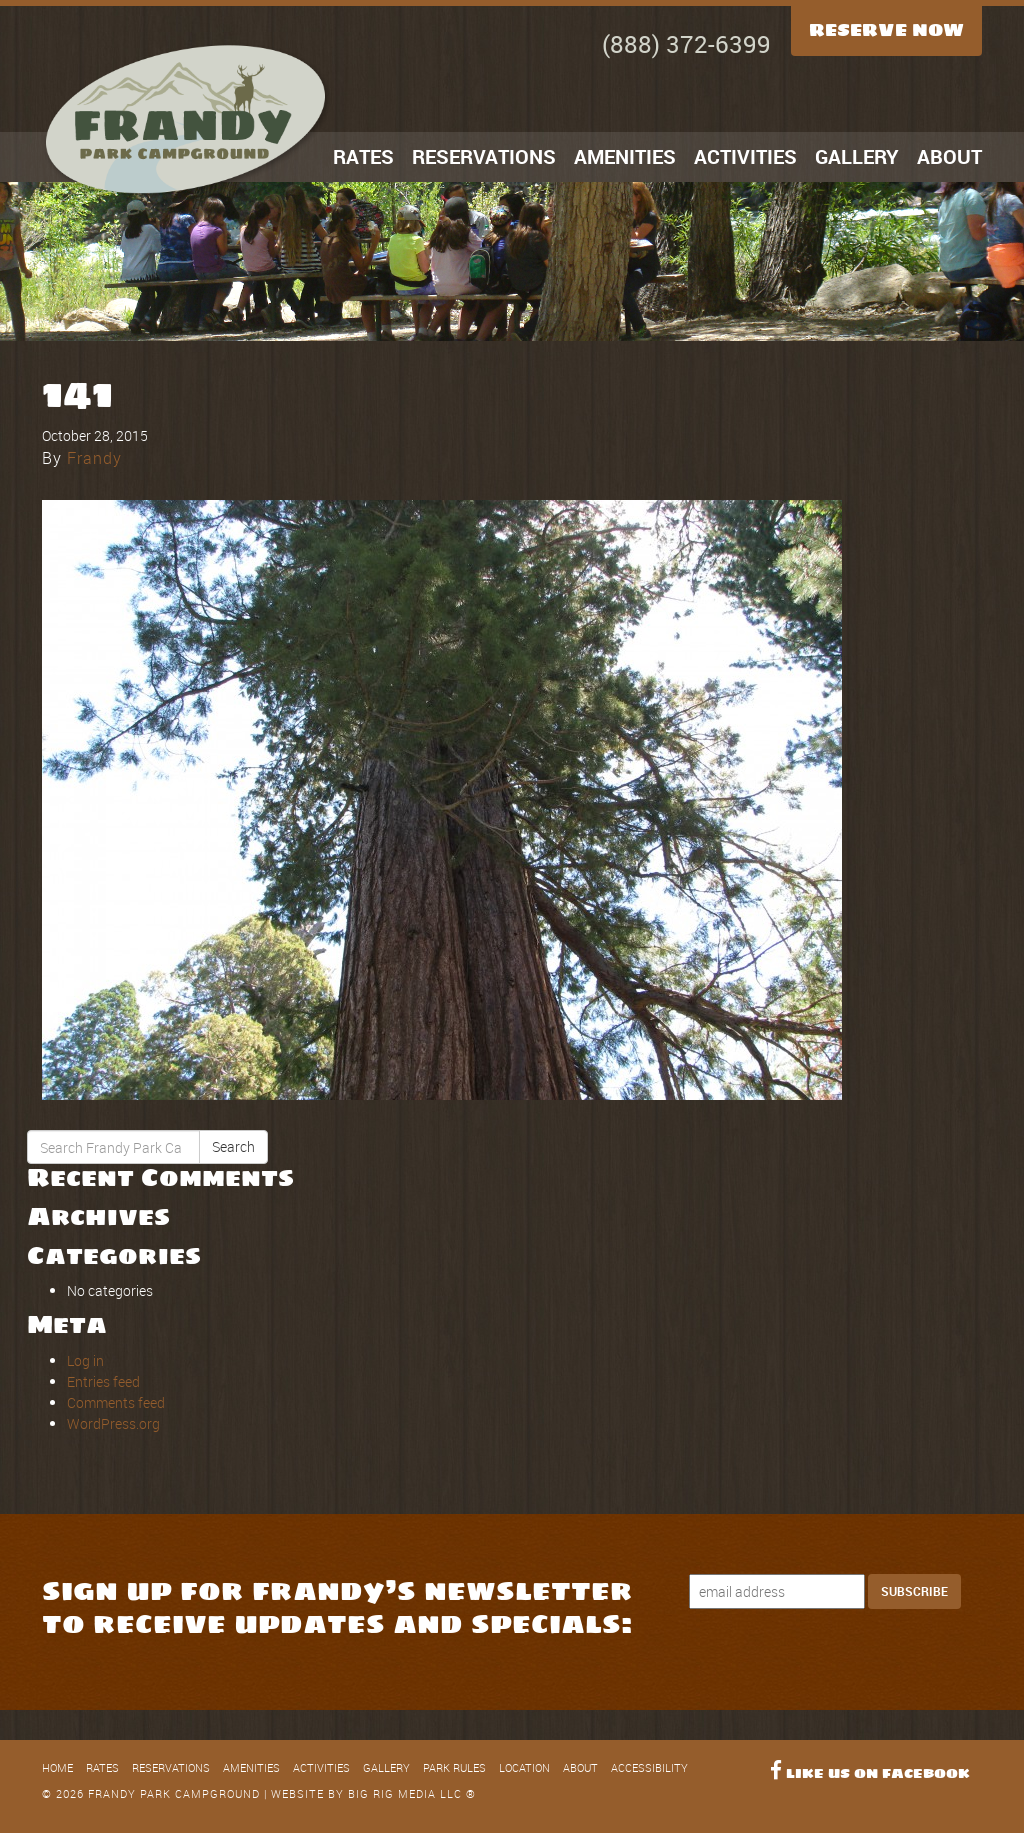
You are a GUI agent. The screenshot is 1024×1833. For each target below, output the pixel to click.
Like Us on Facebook (870, 1773)
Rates (363, 156)
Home (57, 1767)
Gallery (857, 156)
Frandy (94, 458)
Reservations (484, 156)
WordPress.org (113, 1423)
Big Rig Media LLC (405, 1793)
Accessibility (649, 1767)
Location (524, 1767)
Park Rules (454, 1767)
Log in (85, 1360)
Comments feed (116, 1402)
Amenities (625, 156)
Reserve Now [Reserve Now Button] (886, 30)
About (949, 156)
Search (233, 1146)
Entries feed (103, 1381)
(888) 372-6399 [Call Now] (686, 44)
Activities (745, 156)
